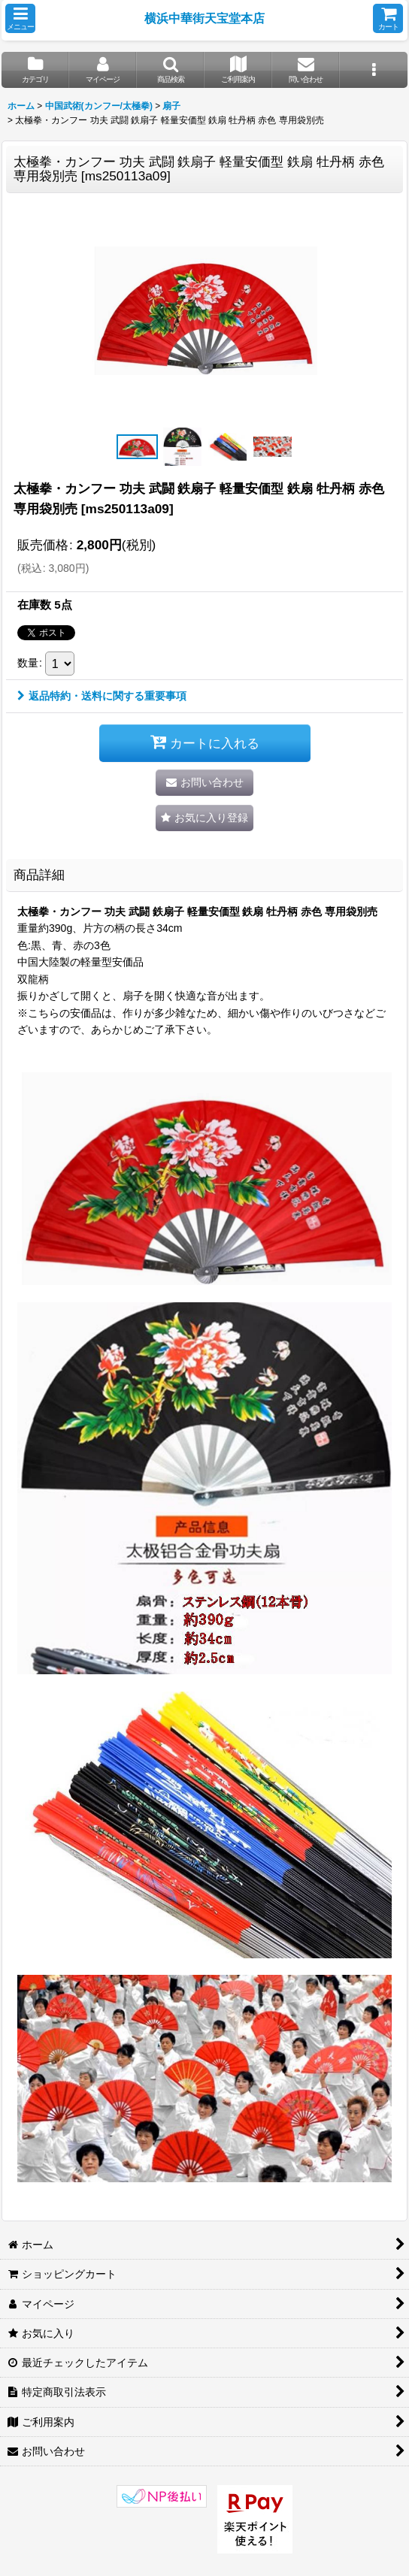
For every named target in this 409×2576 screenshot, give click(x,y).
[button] (20, 18)
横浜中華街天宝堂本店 (204, 18)
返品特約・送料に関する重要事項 (101, 696)
